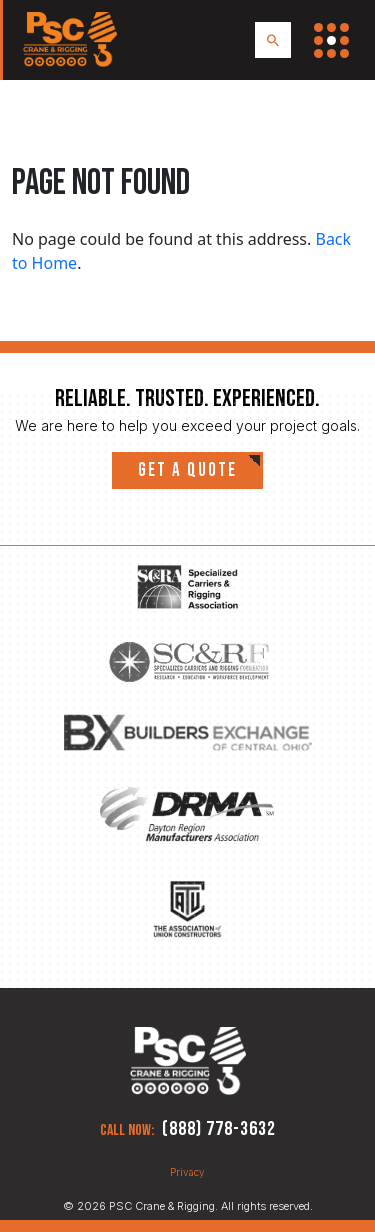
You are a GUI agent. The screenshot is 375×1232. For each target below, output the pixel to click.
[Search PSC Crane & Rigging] (273, 40)
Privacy (187, 1172)
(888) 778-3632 (219, 1128)
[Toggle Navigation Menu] (331, 40)
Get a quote (187, 470)
